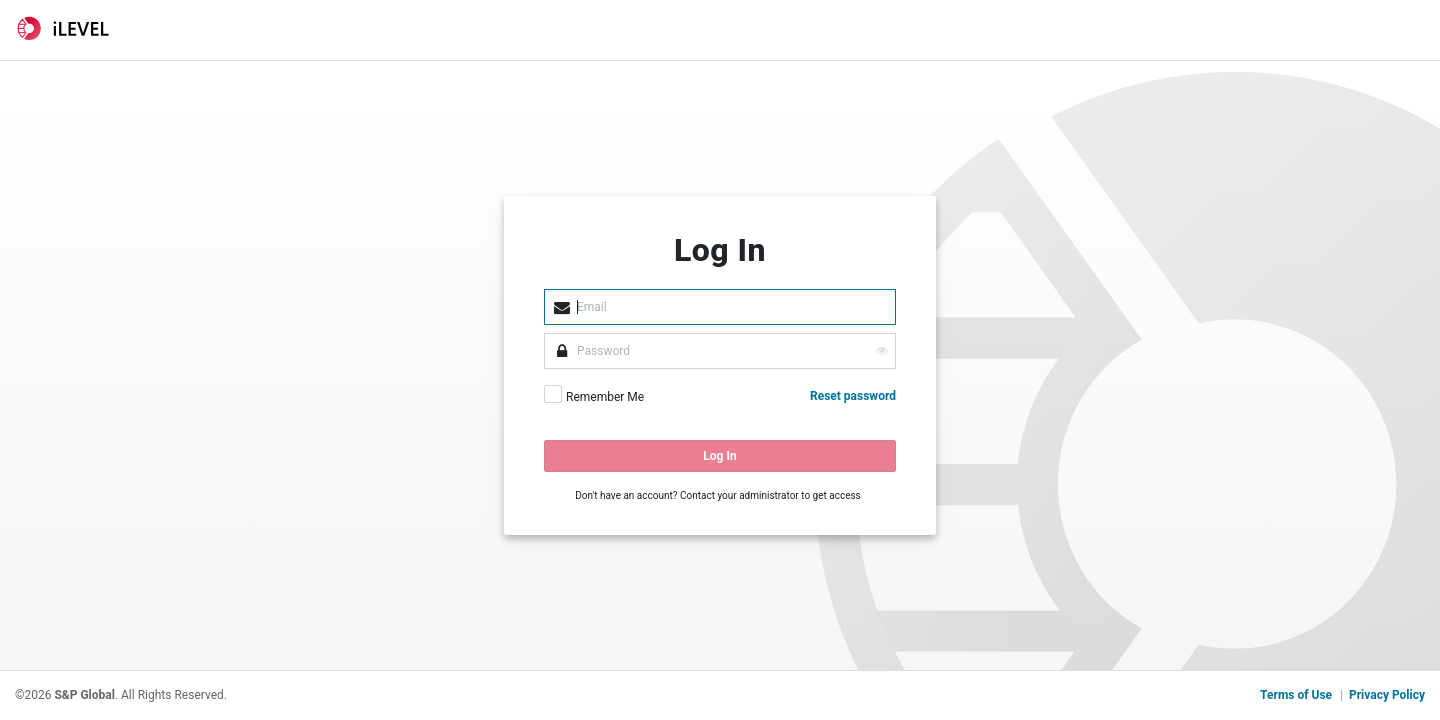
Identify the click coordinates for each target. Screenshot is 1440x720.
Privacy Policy (1387, 695)
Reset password (853, 396)
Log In (719, 456)
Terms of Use (1296, 695)
